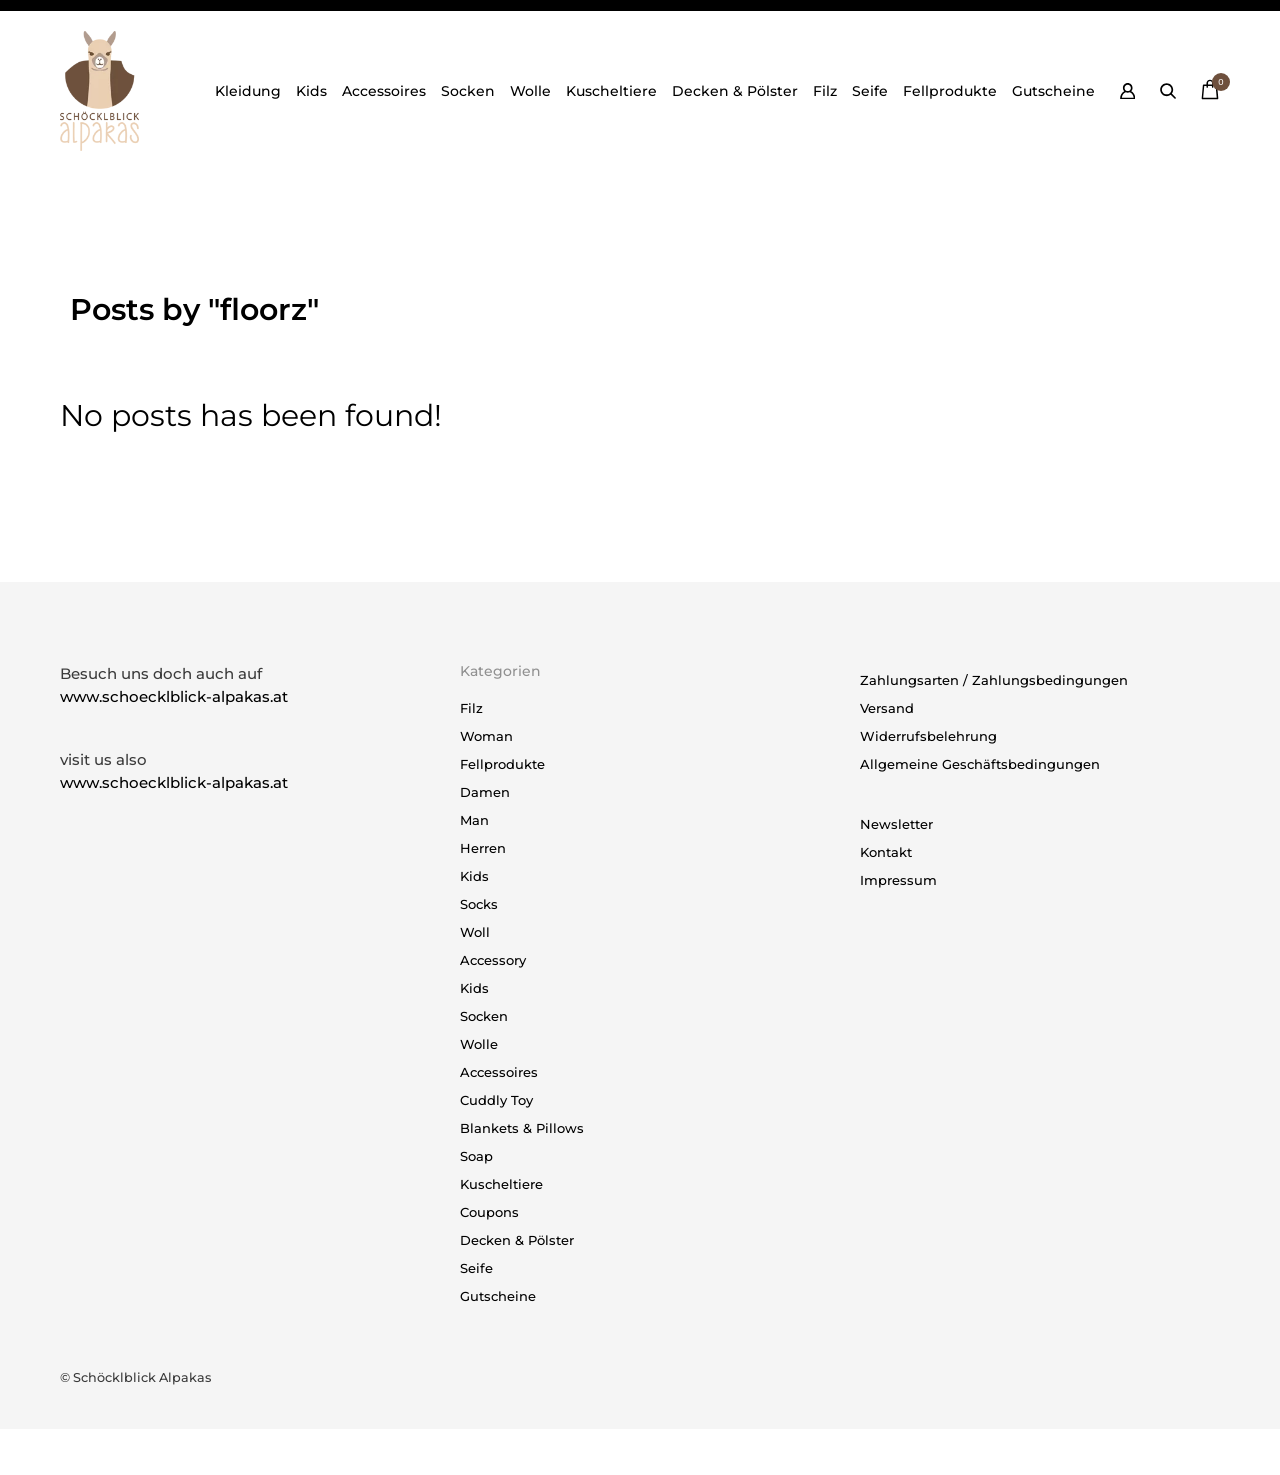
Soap (476, 1156)
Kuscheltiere (611, 91)
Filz (825, 91)
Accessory (493, 960)
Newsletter (896, 824)
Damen (485, 792)
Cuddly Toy (496, 1100)
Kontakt (886, 852)
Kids (311, 91)
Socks (479, 904)
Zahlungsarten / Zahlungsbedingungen (994, 680)
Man (474, 820)
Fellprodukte (950, 91)
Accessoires (384, 91)
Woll (475, 932)
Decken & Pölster (735, 91)
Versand (887, 708)
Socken (468, 91)
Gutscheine (1053, 91)
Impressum (898, 880)
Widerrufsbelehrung (928, 736)
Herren (483, 848)
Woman (486, 736)
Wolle (530, 91)
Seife (870, 91)
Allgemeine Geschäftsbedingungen (980, 764)
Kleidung (248, 91)
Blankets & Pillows (522, 1128)
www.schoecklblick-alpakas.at (174, 696)
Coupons (489, 1212)
